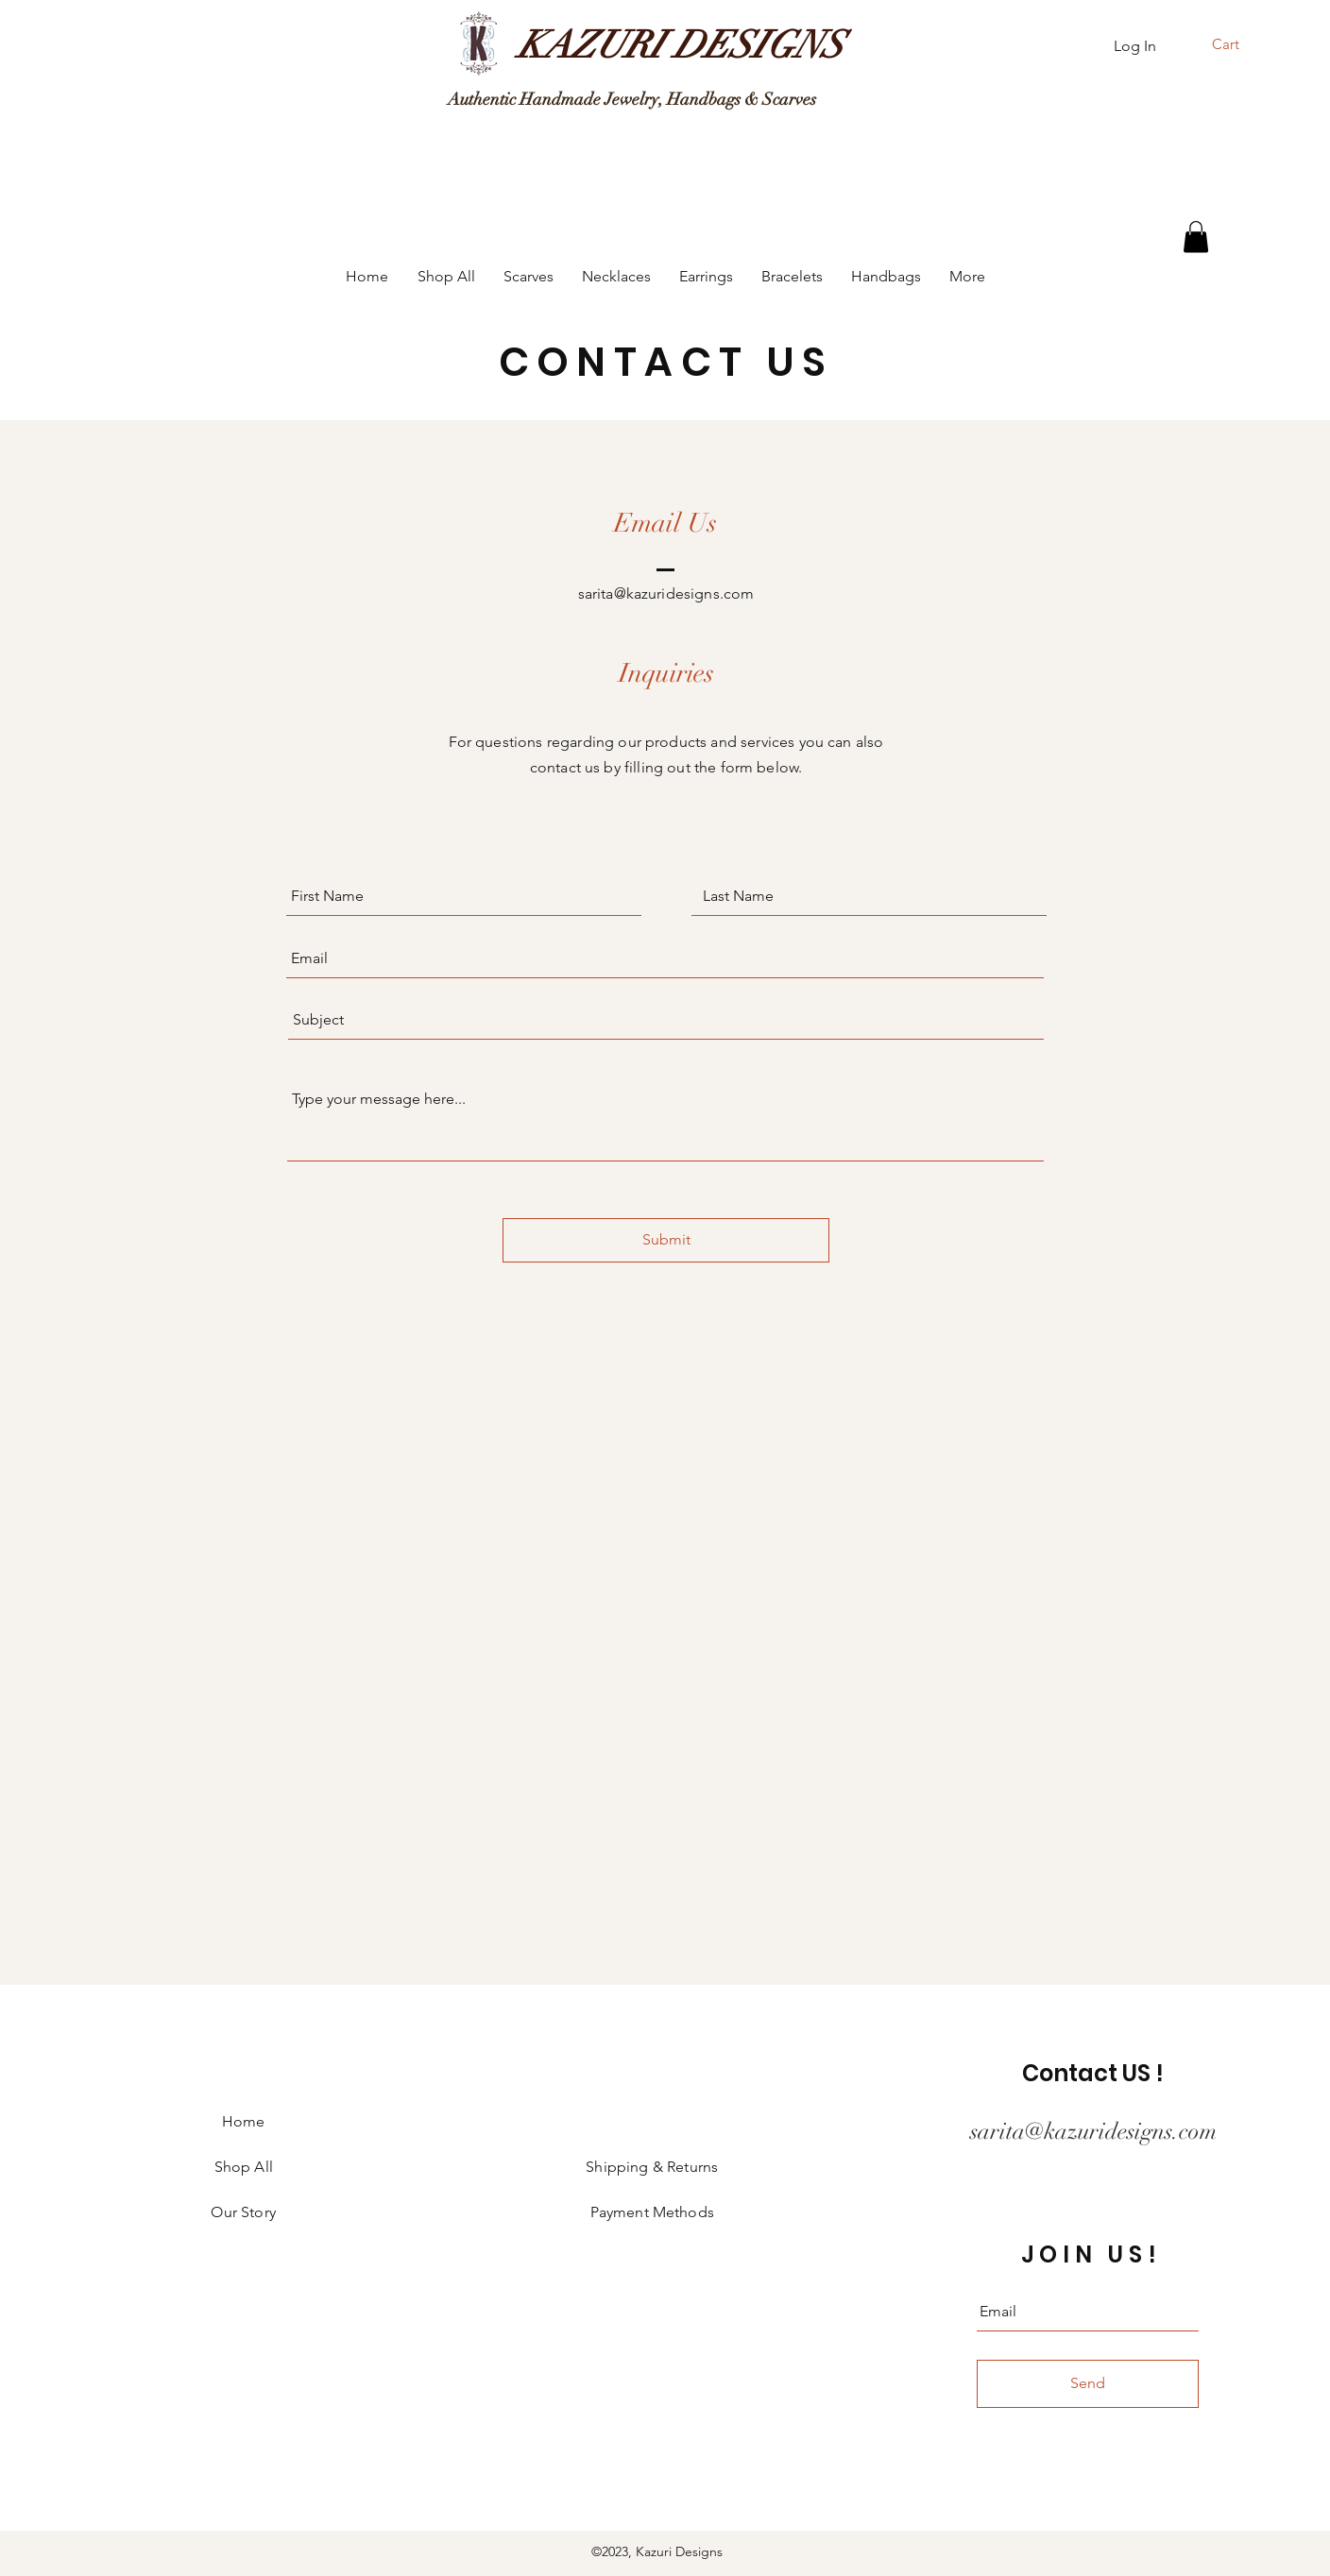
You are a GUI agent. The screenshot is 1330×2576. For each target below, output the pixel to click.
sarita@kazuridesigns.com (666, 593)
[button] (1238, 44)
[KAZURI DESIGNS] (681, 45)
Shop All (243, 2167)
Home (243, 2121)
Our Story (243, 2212)
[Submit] (666, 1240)
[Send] (1088, 2384)
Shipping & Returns (652, 2167)
